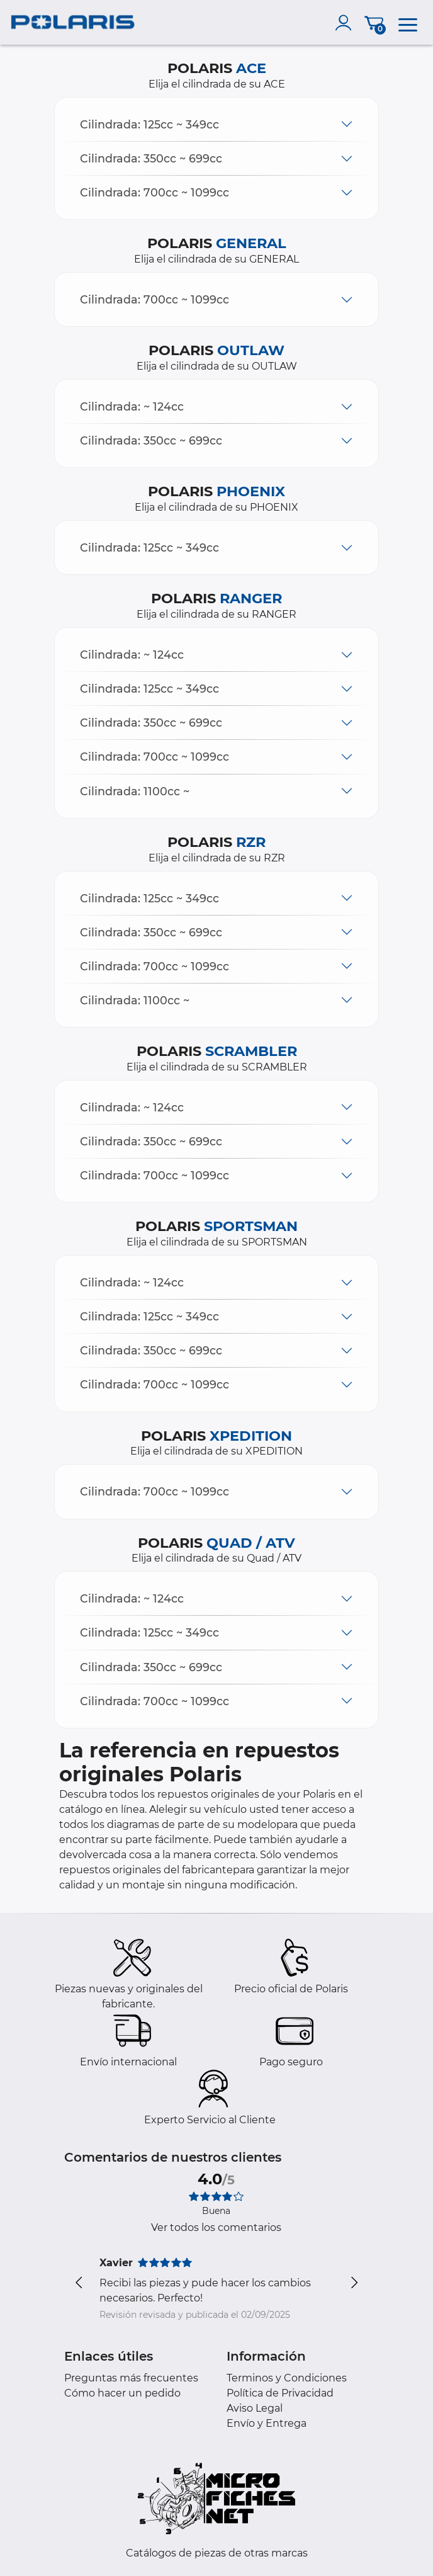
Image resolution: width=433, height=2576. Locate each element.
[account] (346, 22)
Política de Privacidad (280, 2393)
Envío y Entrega (266, 2423)
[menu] (407, 22)
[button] (216, 124)
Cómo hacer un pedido (122, 2393)
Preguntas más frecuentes (131, 2378)
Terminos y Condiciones (287, 2378)
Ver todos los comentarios (216, 2227)
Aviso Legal (255, 2408)
